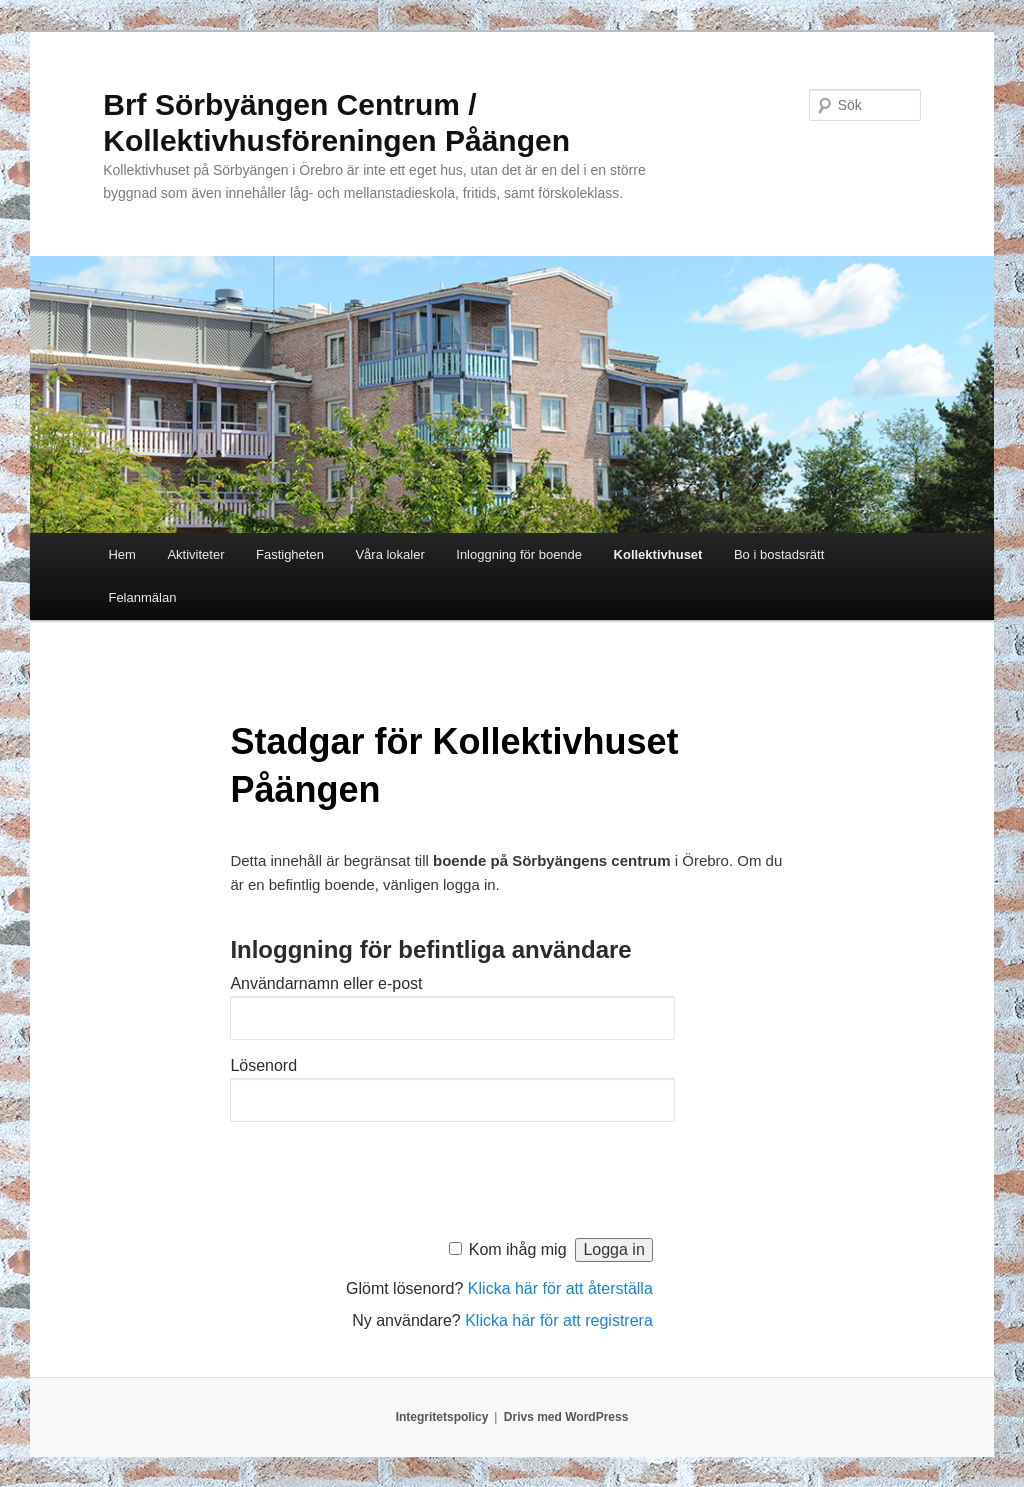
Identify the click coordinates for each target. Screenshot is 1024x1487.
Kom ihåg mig (518, 1249)
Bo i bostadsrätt (779, 554)
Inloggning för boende (519, 554)
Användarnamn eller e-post (326, 983)
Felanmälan (142, 597)
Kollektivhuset (658, 554)
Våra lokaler (389, 554)
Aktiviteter (195, 554)
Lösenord (263, 1065)
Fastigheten (290, 554)
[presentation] (382, 1175)
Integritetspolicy (442, 1417)
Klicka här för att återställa (560, 1288)
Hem (121, 554)
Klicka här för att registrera (559, 1320)
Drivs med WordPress (566, 1417)
